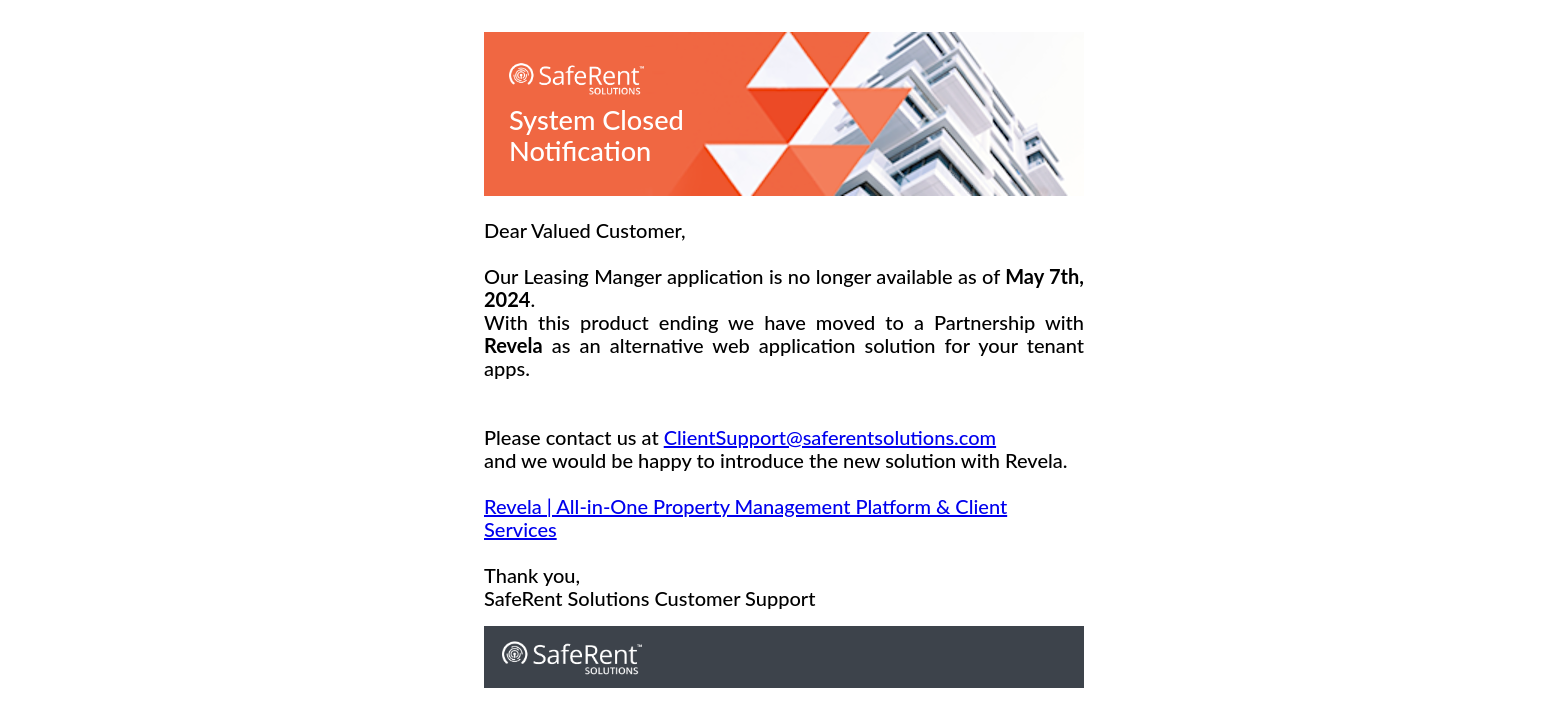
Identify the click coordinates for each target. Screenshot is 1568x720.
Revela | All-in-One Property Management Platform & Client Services (745, 517)
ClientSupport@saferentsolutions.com (830, 437)
